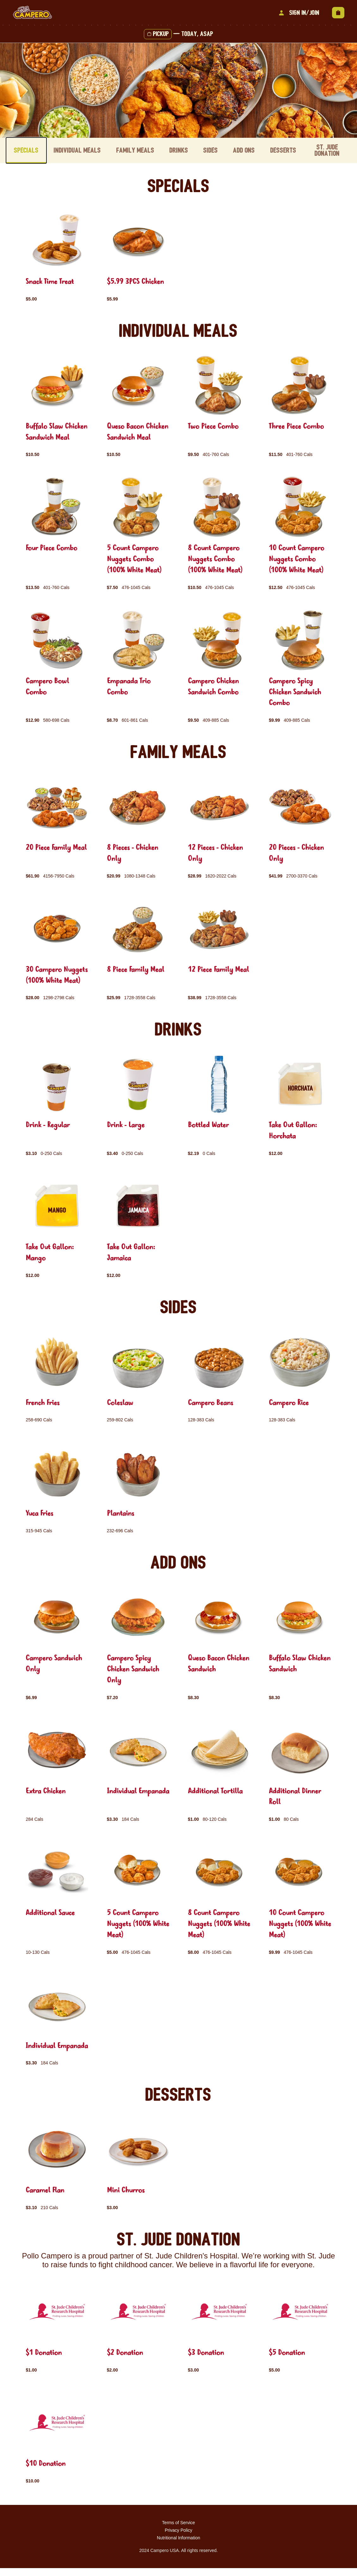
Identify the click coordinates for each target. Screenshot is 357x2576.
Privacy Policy (178, 2538)
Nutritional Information (178, 2545)
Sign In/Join (298, 12)
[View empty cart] (338, 12)
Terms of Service (178, 2530)
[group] (57, 255)
